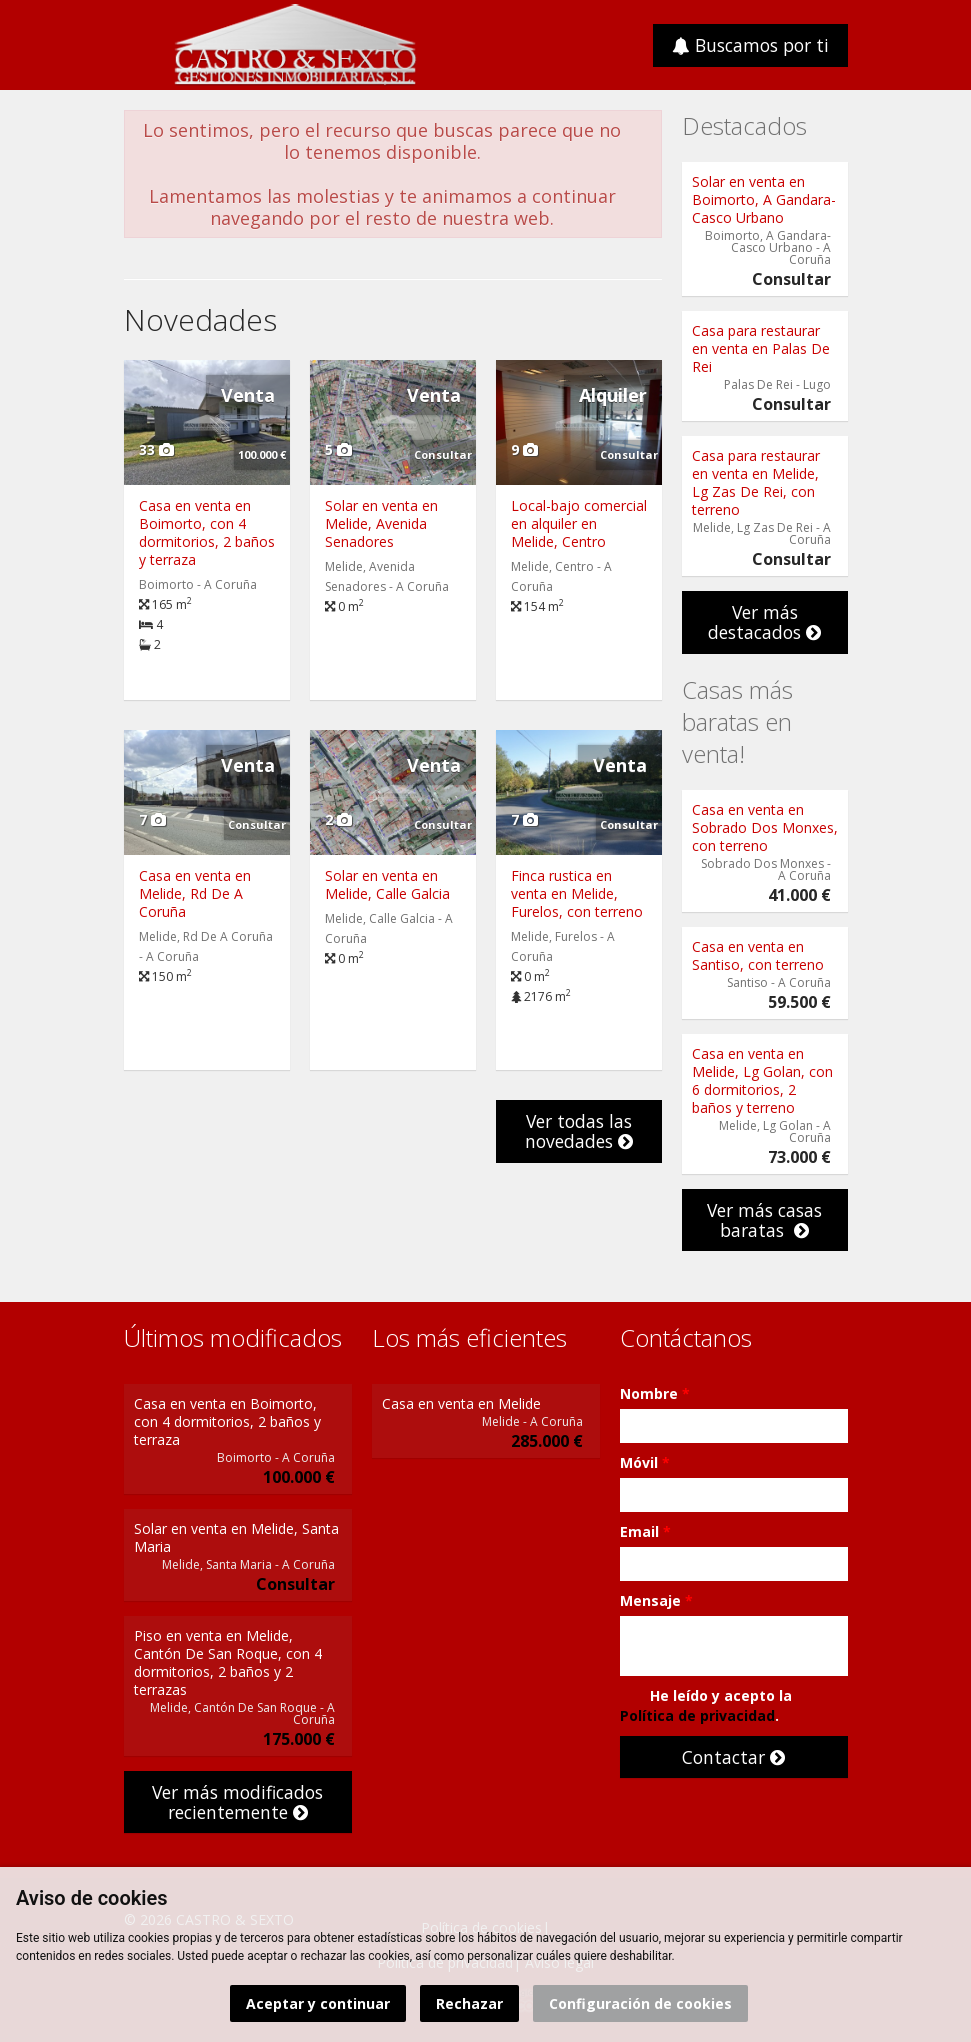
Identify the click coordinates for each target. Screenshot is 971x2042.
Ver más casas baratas (764, 1220)
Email (645, 1531)
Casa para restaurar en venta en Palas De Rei (761, 348)
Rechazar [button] (469, 2003)
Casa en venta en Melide (461, 1403)
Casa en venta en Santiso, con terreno (758, 955)
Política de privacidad (697, 1715)
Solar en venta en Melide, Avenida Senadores (381, 523)
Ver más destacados (764, 622)
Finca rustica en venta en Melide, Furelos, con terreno (577, 893)
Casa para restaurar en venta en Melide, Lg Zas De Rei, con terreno (756, 482)
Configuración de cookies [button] (640, 2003)
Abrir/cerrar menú (141, 43)
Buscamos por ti (750, 45)
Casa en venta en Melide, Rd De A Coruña (195, 893)
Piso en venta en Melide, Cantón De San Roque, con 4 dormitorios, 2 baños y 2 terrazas (228, 1662)
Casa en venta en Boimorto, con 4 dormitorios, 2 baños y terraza (207, 532)
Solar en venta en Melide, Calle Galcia (387, 884)
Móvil (645, 1462)
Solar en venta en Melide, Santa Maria (236, 1537)
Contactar (733, 1757)
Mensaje (656, 1600)
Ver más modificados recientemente (237, 1802)
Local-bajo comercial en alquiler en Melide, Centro (579, 523)
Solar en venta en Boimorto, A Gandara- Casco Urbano (764, 199)
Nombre (655, 1393)
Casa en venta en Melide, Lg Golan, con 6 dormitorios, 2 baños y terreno (762, 1080)
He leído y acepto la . (706, 1705)
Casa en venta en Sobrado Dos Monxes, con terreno (765, 827)
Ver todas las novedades (579, 1131)
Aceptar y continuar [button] (318, 2003)
